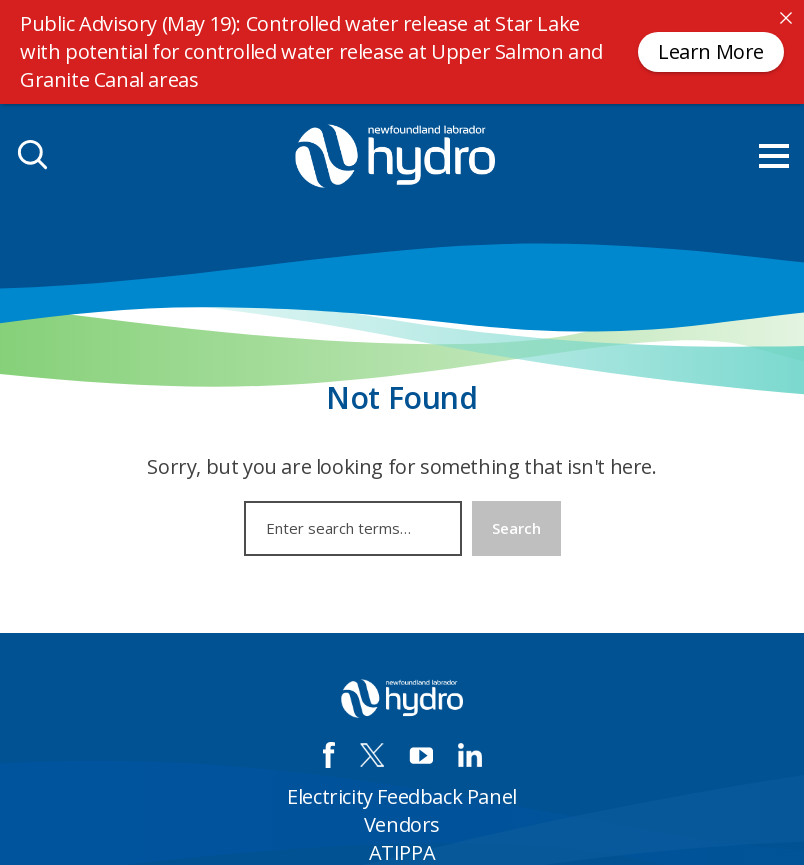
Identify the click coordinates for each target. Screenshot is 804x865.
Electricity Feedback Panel (402, 796)
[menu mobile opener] (774, 156)
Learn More (711, 51)
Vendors (402, 824)
